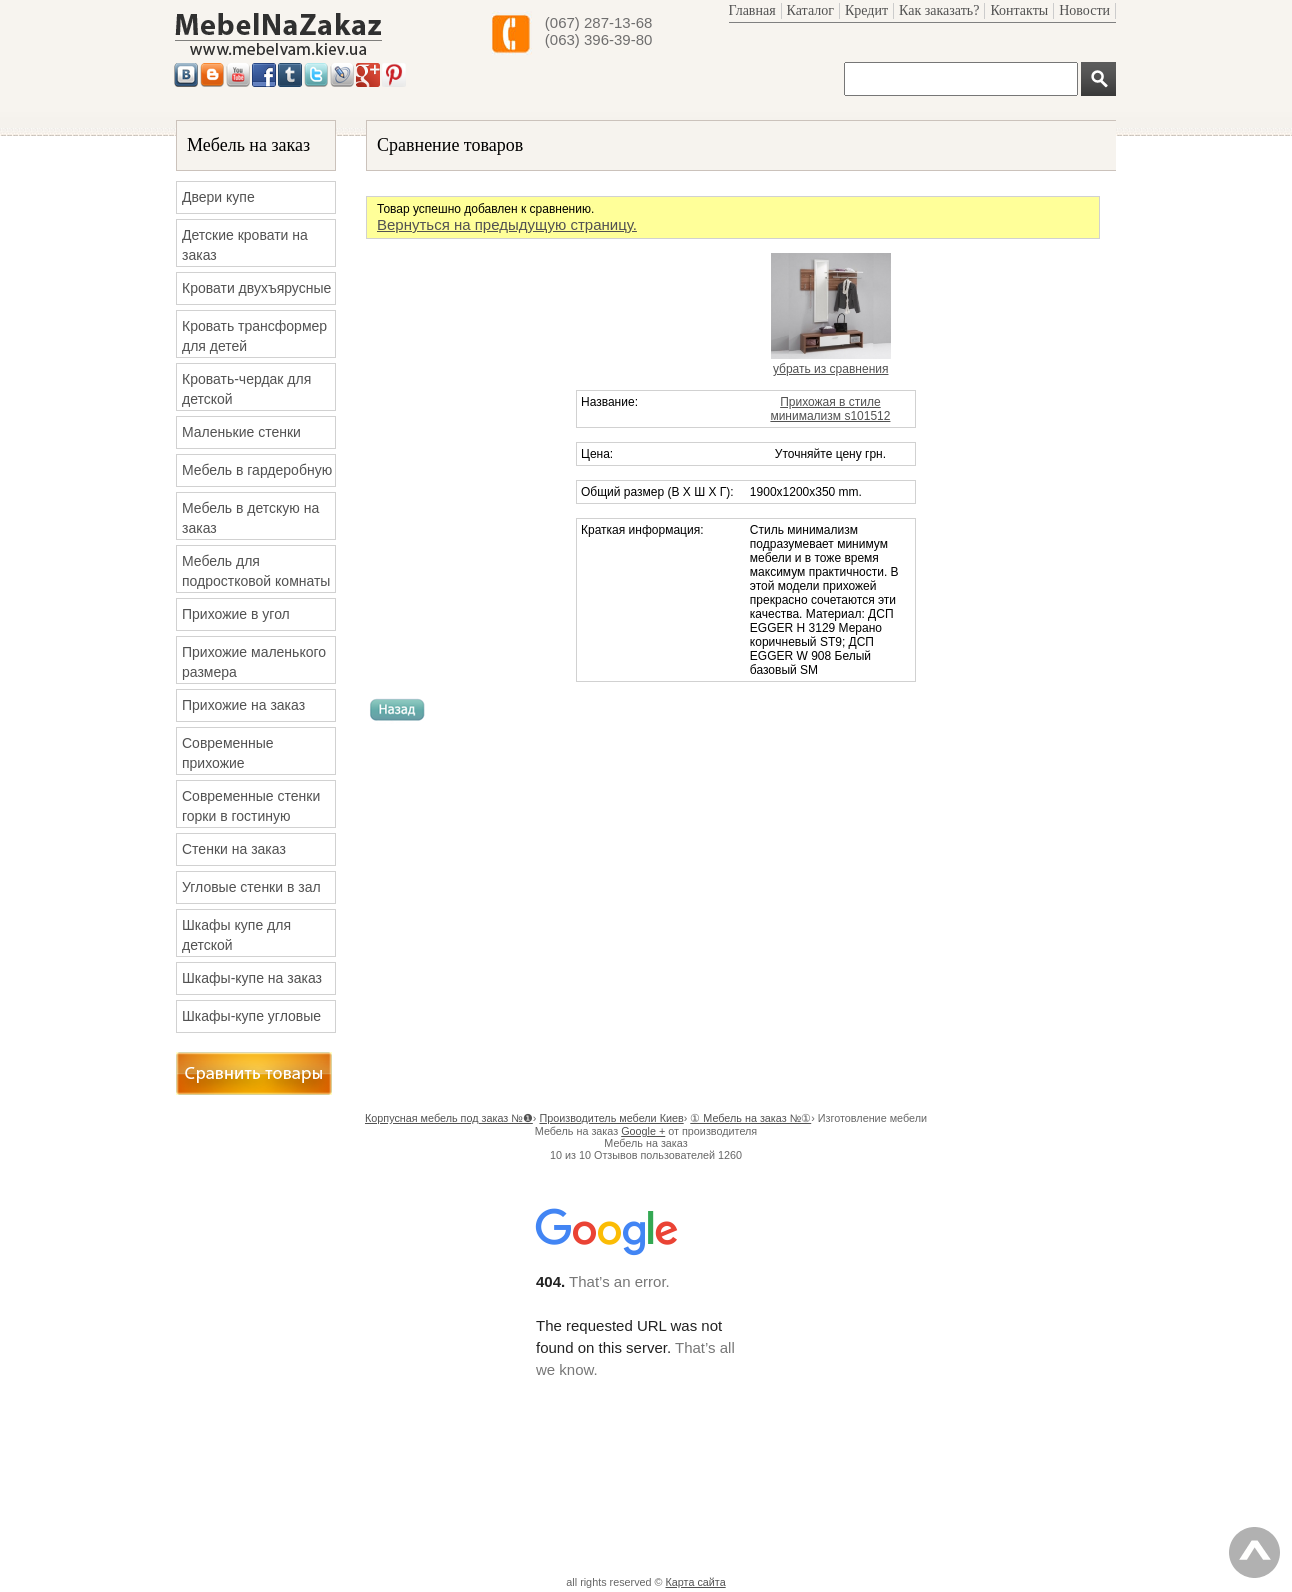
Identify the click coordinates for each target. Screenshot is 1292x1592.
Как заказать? (939, 10)
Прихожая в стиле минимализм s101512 (830, 409)
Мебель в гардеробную (257, 470)
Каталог (810, 10)
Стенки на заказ (234, 849)
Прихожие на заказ (243, 705)
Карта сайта (696, 1582)
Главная (752, 10)
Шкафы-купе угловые (251, 1016)
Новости (1084, 10)
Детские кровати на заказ (245, 245)
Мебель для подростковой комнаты (256, 571)
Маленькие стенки (241, 432)
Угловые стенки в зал (251, 887)
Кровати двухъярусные (256, 288)
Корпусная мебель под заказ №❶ (449, 1118)
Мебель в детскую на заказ (250, 518)
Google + (643, 1131)
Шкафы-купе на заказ (252, 978)
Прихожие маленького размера (254, 662)
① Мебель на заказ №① (750, 1118)
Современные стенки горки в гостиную (251, 806)
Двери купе (218, 197)
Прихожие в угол (236, 614)
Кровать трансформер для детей (254, 336)
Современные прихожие (228, 753)
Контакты (1019, 10)
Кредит (866, 10)
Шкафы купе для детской (236, 935)
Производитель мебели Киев (611, 1118)
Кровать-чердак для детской (246, 389)
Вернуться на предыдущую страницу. (507, 224)
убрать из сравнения (831, 369)
